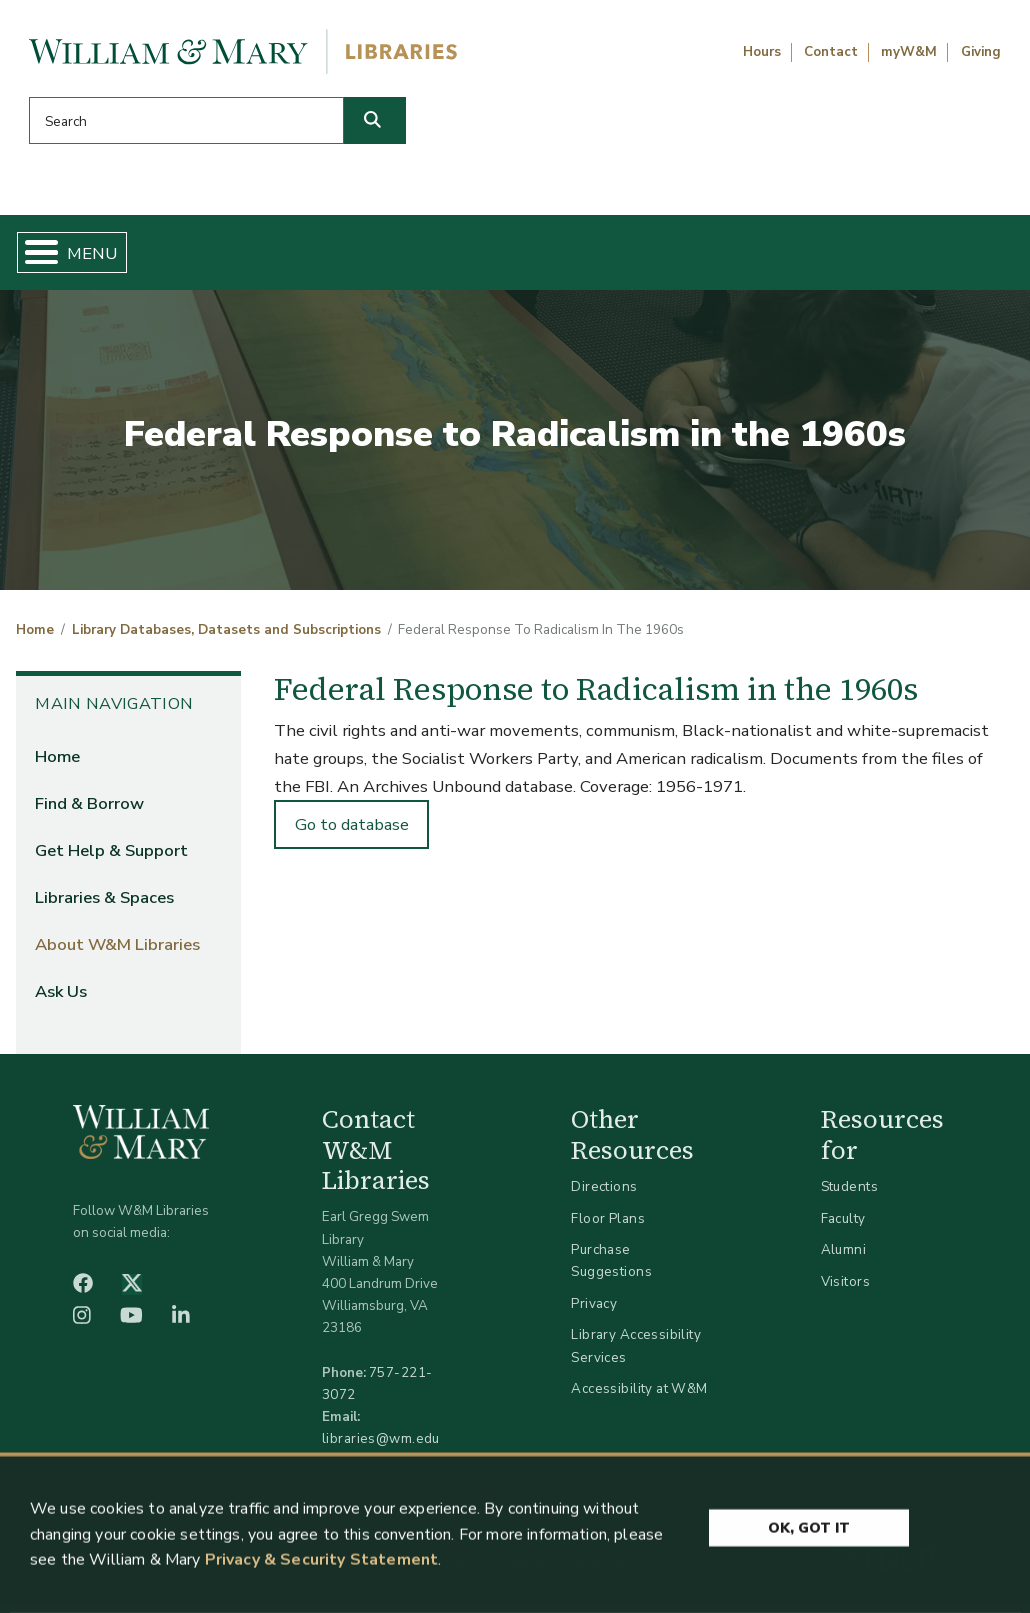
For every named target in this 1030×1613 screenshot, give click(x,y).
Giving (981, 52)
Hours (762, 52)
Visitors (845, 1289)
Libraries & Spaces (573, 256)
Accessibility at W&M (639, 1396)
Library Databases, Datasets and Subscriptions (226, 638)
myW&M (909, 52)
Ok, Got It (809, 1530)
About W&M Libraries (768, 256)
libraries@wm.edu (381, 1446)
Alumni (844, 1257)
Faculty (843, 1225)
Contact (831, 52)
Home (86, 256)
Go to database (352, 832)
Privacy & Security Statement (321, 1565)
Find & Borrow (204, 256)
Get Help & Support (380, 256)
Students (849, 1194)
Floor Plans (608, 1225)
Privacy (594, 1311)
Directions (604, 1194)
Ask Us (941, 256)
